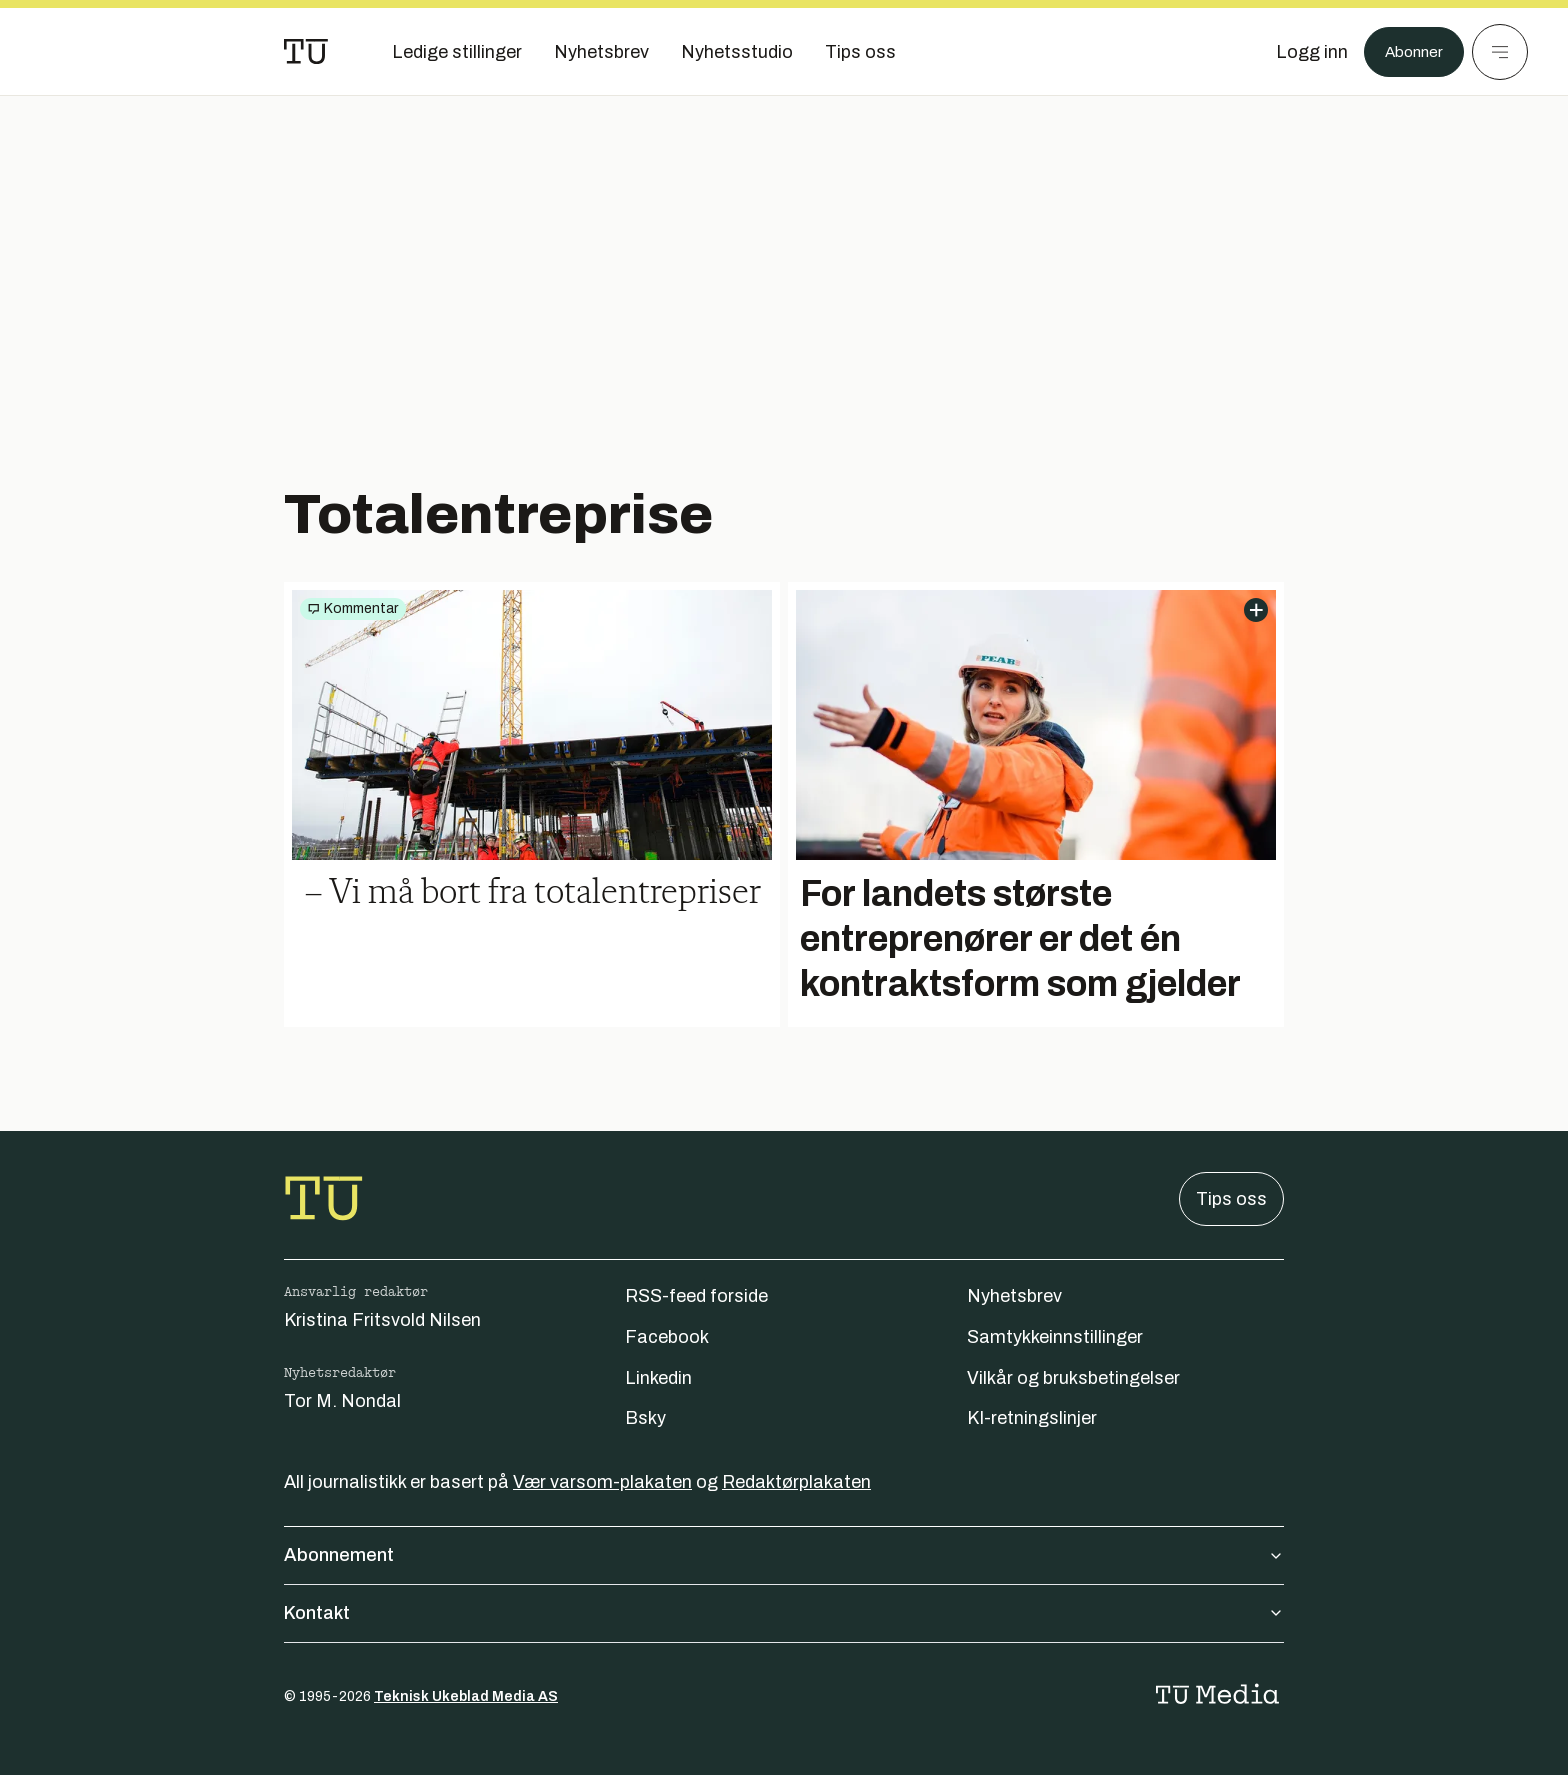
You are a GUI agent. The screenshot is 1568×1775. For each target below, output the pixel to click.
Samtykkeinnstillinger (1055, 1337)
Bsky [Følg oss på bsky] (645, 1418)
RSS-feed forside (696, 1296)
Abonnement (784, 1555)
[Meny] (1500, 52)
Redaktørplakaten (796, 1482)
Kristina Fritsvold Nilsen (382, 1320)
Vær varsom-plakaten (602, 1482)
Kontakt (784, 1613)
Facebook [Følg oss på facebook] (667, 1337)
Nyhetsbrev (1014, 1296)
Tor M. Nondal (342, 1401)
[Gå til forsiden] (306, 52)
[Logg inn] (1301, 52)
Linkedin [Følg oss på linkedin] (658, 1378)
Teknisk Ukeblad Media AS (466, 1696)
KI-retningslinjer (1032, 1418)
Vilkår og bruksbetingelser (1073, 1378)
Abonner (1408, 52)
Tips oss (1231, 1199)
